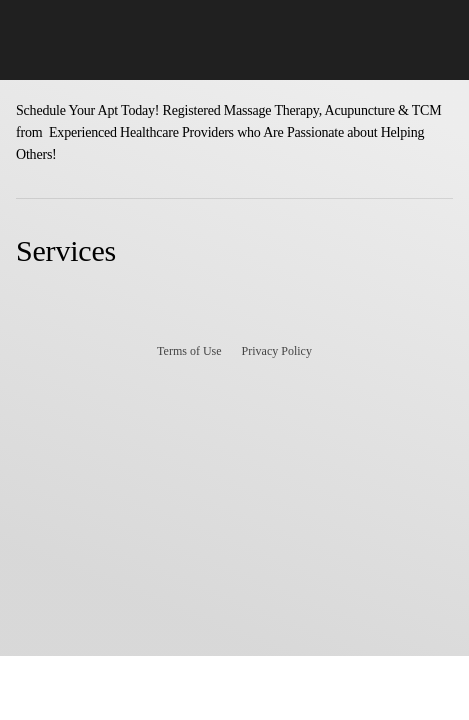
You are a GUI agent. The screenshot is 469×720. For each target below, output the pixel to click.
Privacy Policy (277, 351)
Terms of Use (189, 351)
